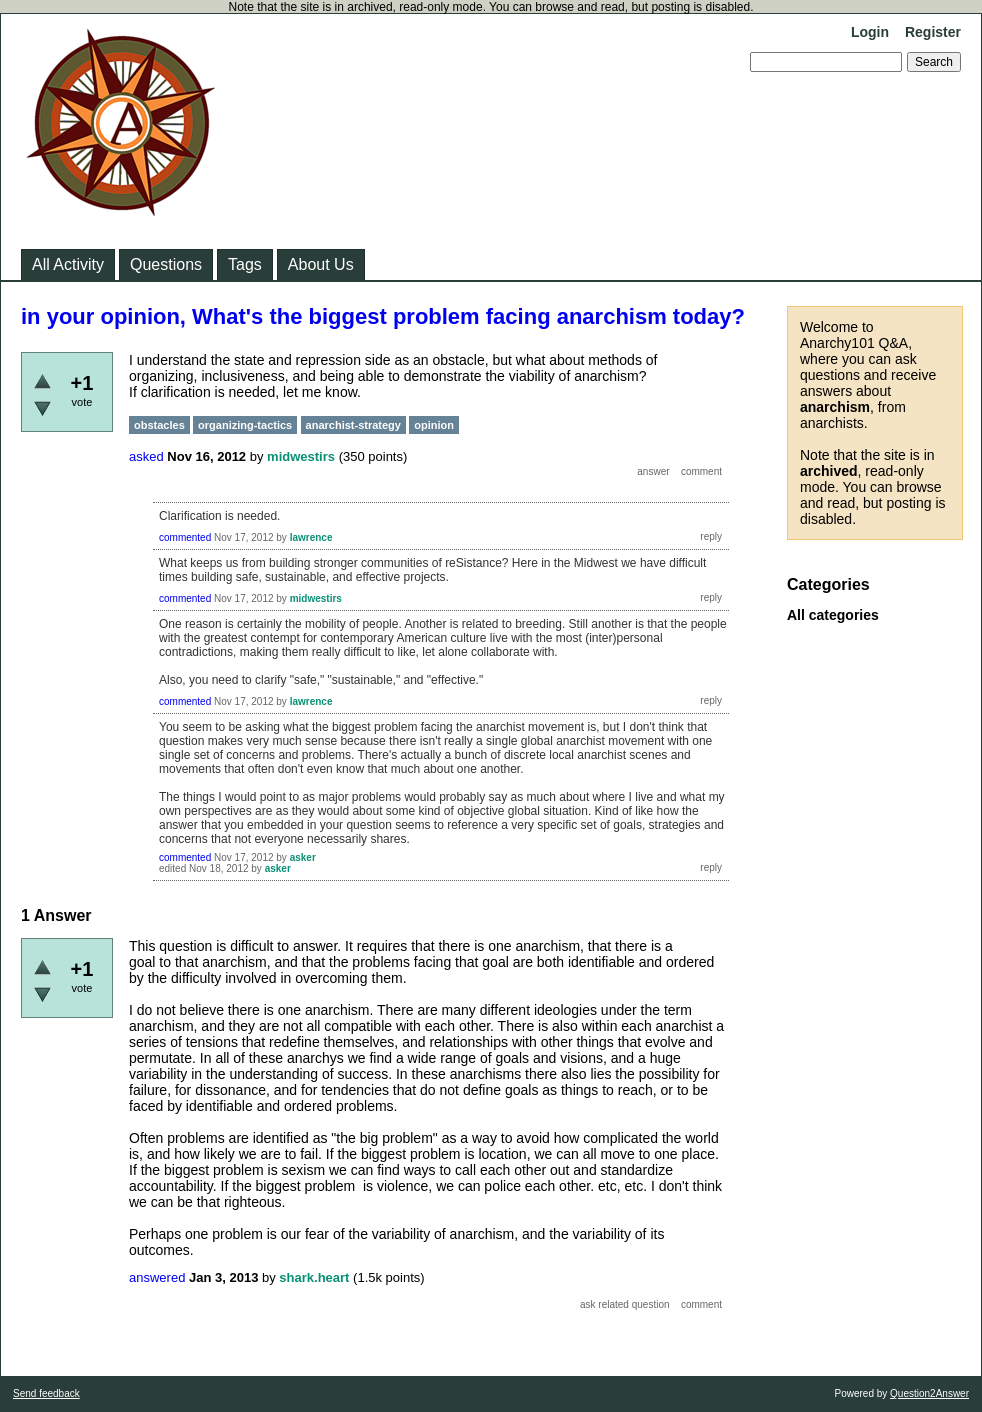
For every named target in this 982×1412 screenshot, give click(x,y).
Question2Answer (929, 1393)
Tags (245, 264)
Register (933, 32)
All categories (833, 615)
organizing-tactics (245, 425)
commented (185, 537)
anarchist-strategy (353, 425)
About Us (321, 264)
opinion (434, 425)
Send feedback (46, 1393)
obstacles (159, 425)
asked (146, 456)
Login (870, 32)
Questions (166, 264)
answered (157, 1277)
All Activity (68, 264)
